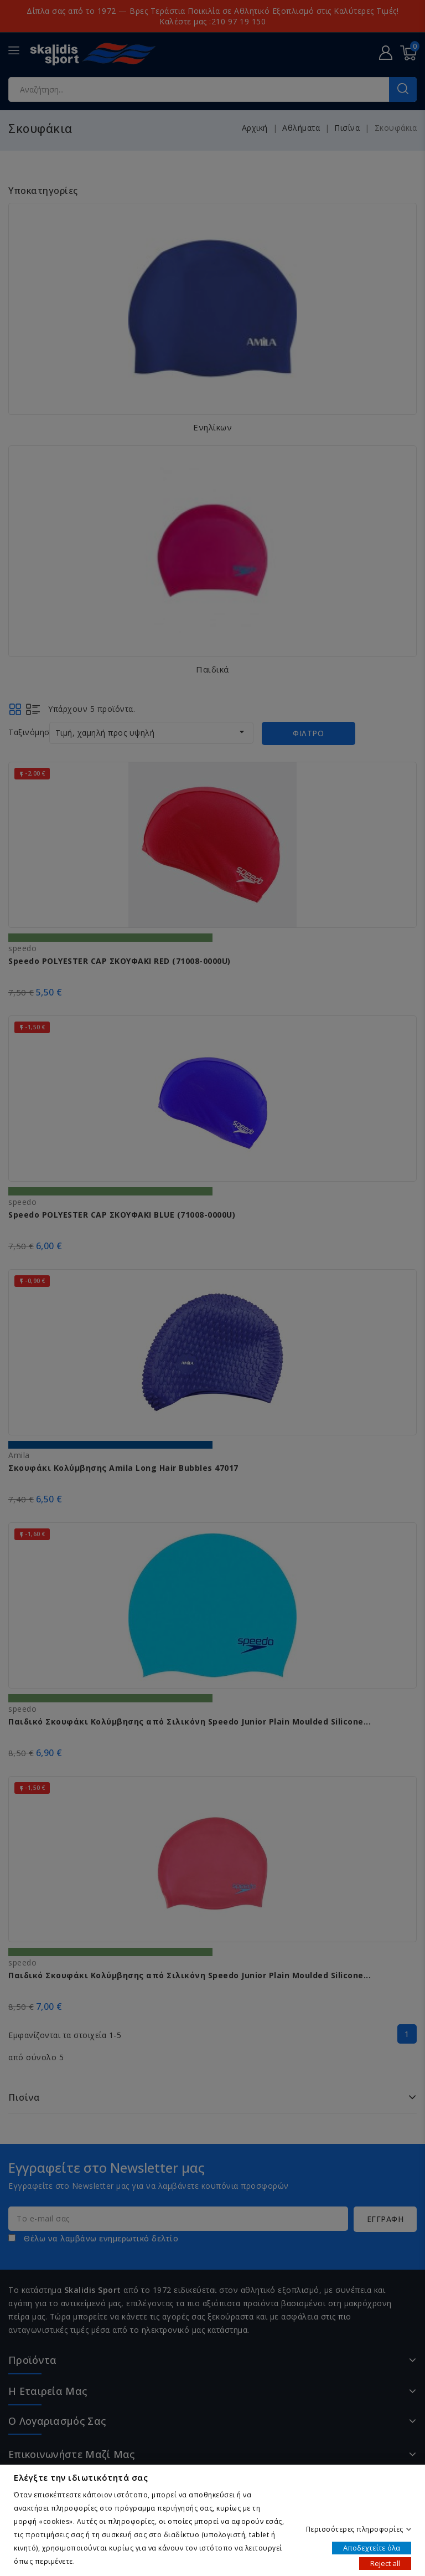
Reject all (385, 2563)
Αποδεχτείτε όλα (371, 2547)
